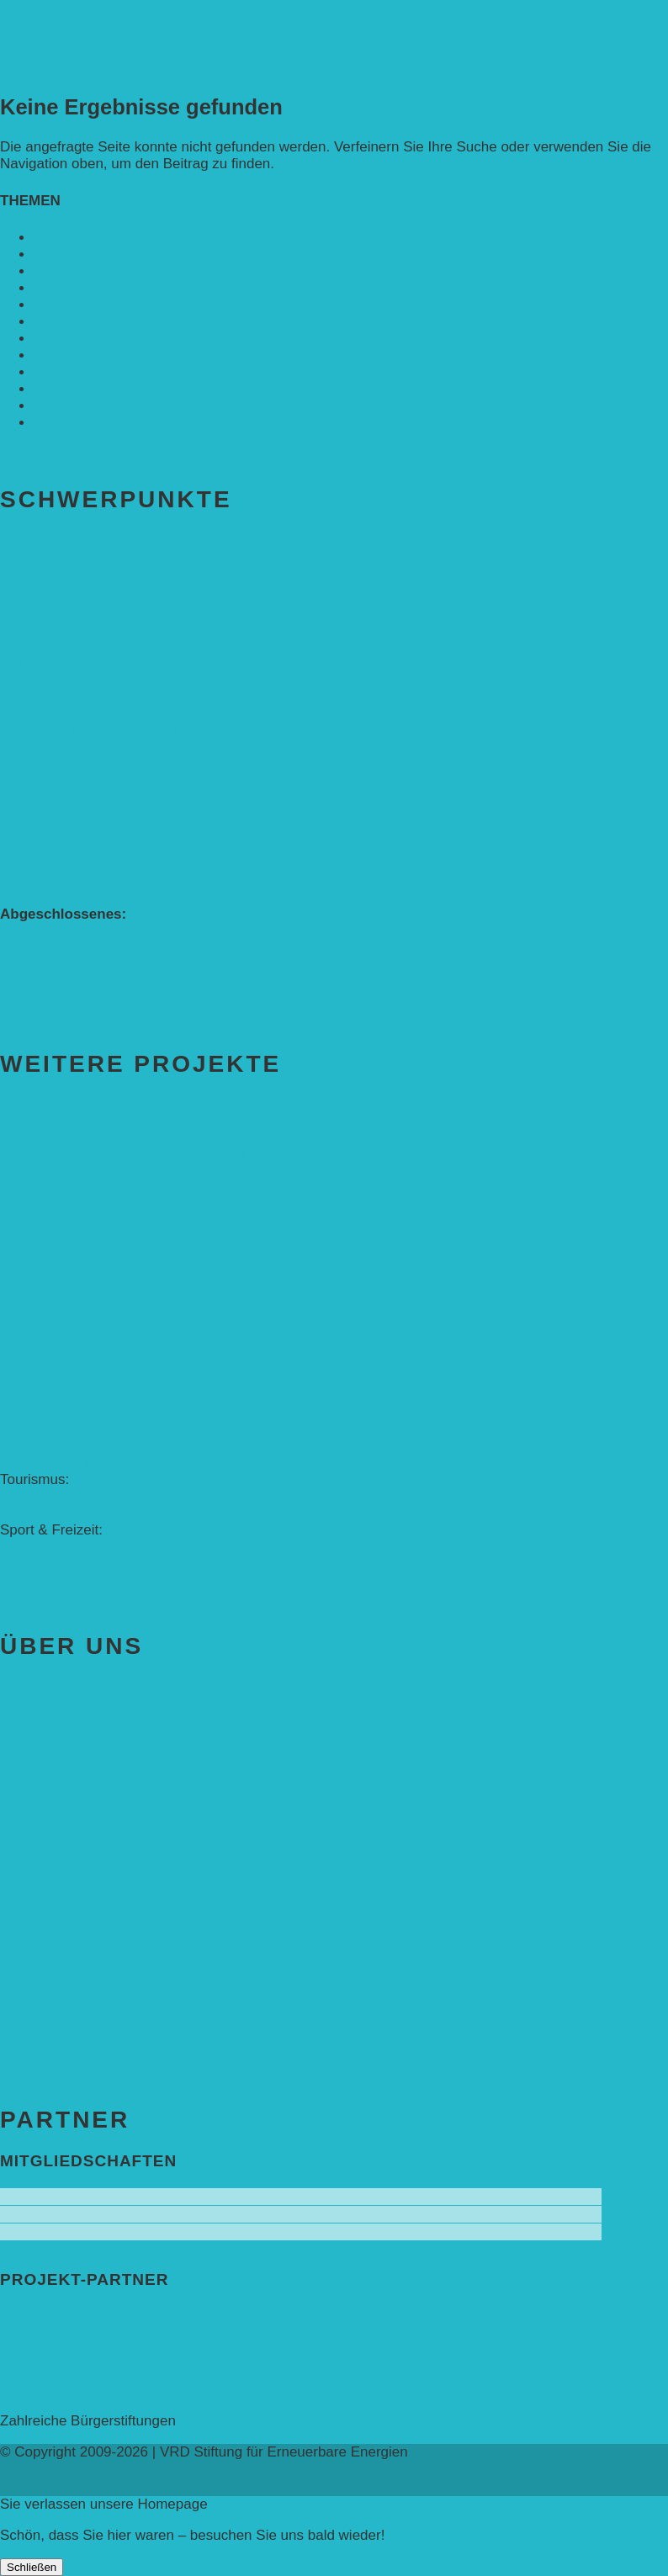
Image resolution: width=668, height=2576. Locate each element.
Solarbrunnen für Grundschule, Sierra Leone (141, 1157)
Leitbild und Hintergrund (76, 1827)
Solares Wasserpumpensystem (99, 1208)
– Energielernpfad (56, 1547)
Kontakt (41, 2002)
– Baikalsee (37, 1496)
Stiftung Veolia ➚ (53, 2404)
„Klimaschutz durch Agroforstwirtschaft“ (124, 948)
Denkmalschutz (49, 1429)
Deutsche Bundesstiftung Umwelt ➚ (113, 2369)
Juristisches (37, 1844)
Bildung (58, 254)
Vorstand (28, 1776)
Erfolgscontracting (57, 1412)
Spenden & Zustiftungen (120, 1965)
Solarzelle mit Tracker (68, 1345)
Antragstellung (46, 1913)
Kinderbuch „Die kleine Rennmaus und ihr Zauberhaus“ (175, 679)
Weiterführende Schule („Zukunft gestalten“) (139, 595)
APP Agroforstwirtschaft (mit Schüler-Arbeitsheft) (154, 663)
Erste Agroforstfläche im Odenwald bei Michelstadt (160, 998)
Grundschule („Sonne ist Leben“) (104, 612)
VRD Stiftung (75, 423)
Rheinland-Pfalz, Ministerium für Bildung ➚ (135, 2386)
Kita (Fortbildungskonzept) (83, 629)
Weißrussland (43, 1395)
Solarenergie (74, 372)
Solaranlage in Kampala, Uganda (105, 1140)
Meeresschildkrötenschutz (83, 1328)
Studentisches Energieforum (90, 1362)
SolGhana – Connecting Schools (103, 1191)
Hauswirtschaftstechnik (73, 1580)
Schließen (31, 2567)
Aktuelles (51, 1688)
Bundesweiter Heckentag (79, 931)
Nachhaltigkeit (79, 322)
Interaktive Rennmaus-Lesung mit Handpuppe (146, 713)
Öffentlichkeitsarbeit (62, 1311)
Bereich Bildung (81, 543)
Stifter (18, 1760)
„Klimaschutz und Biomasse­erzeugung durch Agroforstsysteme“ (201, 965)
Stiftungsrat (36, 1793)
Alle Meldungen (49, 454)
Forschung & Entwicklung (81, 1463)
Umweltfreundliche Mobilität (87, 646)
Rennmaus (68, 355)
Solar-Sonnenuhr (54, 1446)
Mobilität (60, 305)
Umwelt (58, 406)
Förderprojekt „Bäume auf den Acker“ (118, 816)
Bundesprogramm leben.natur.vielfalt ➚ (124, 2316)
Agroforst (63, 238)
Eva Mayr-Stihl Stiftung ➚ (81, 2351)
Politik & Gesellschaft (101, 339)
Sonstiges (65, 389)
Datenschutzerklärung (69, 2054)
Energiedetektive (53, 1378)
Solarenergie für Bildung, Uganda (105, 1174)
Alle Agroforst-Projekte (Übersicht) (108, 799)
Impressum (35, 2037)
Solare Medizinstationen (76, 1224)
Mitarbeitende (43, 1810)
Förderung (55, 1878)
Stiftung (43, 1724)
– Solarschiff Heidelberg (75, 1513)
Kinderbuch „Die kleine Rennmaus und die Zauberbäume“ (183, 696)
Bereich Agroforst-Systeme (140, 764)
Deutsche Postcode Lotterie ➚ (96, 2333)
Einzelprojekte (77, 1276)
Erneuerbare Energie (100, 288)
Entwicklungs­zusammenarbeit (128, 271)
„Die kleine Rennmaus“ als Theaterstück (127, 730)
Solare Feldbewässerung (79, 1241)
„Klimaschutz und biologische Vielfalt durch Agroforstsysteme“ (195, 981)
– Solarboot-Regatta (64, 1564)
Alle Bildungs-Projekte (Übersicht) (107, 578)
